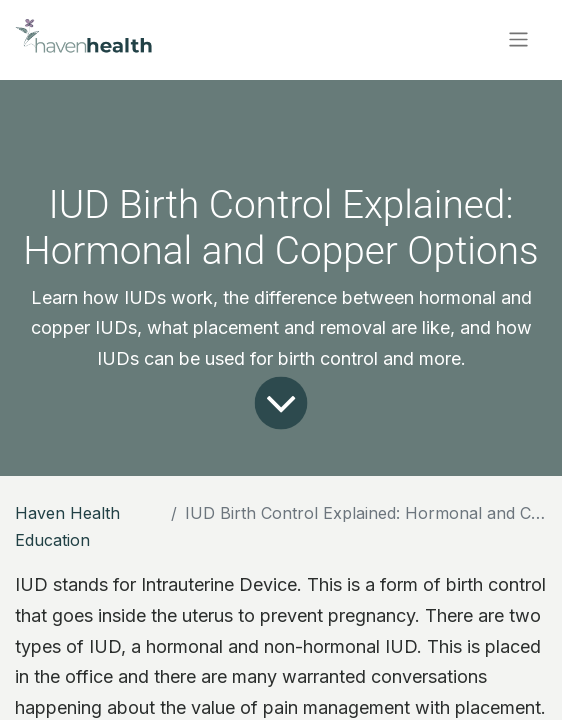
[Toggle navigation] (518, 39)
